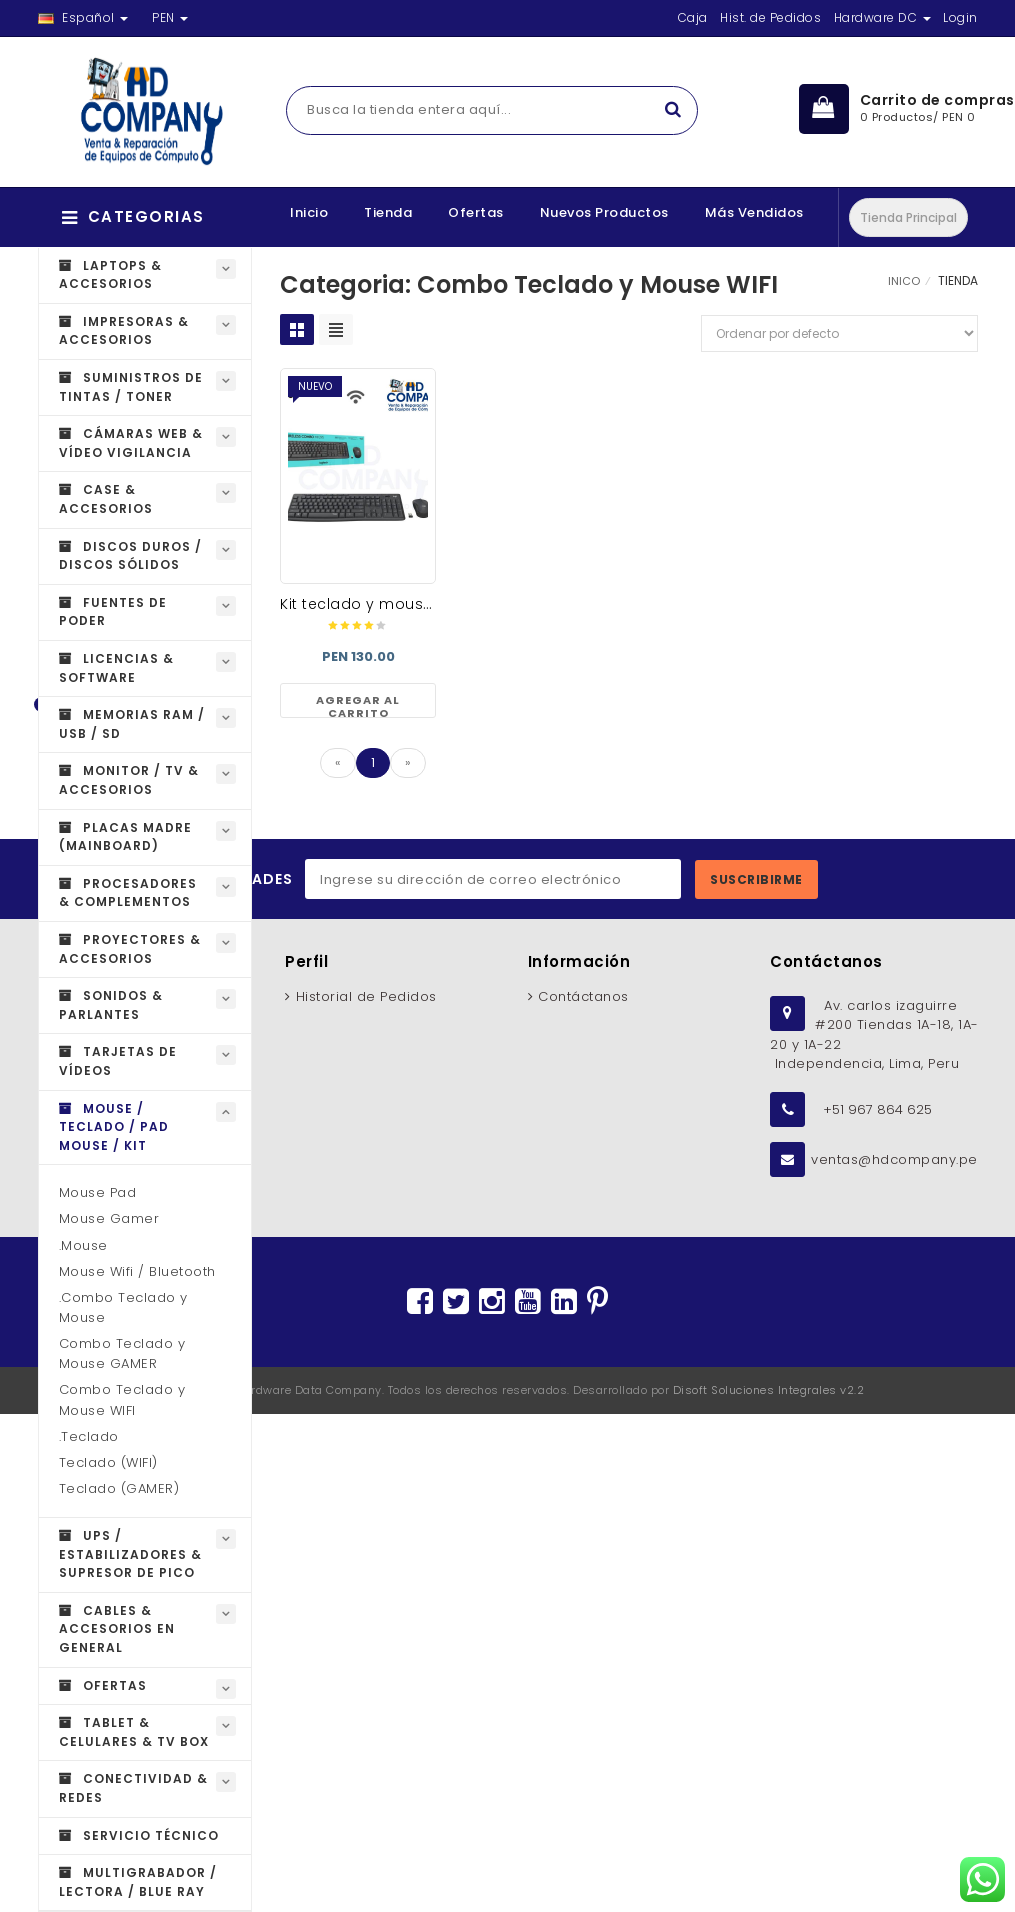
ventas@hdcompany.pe (894, 1159)
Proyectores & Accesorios (130, 949)
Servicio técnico (139, 1835)
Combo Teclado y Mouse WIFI (122, 1399)
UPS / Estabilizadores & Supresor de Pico (130, 1554)
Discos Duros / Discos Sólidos (130, 556)
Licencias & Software (116, 668)
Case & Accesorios (106, 499)
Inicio (309, 212)
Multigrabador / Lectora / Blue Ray (138, 1882)
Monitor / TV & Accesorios (129, 780)
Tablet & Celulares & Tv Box (134, 1732)
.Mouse (83, 1245)
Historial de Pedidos (366, 996)
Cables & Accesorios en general (117, 1629)
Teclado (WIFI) (108, 1462)
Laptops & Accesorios (110, 275)
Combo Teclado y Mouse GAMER (122, 1353)
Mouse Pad (98, 1192)
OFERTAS (103, 1685)
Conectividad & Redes (133, 1788)
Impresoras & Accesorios (124, 331)
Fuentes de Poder (113, 612)
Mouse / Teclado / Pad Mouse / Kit (114, 1127)
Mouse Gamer (109, 1218)
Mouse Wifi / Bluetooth (137, 1271)
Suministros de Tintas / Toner (131, 387)
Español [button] (83, 17)
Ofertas (476, 212)
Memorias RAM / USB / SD (132, 724)
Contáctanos (583, 996)
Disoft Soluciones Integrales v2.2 (769, 1390)
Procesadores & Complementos (128, 893)
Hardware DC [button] (882, 17)
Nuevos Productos (604, 212)
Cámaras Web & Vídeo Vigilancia (131, 443)
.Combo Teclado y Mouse (123, 1307)
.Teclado (89, 1436)
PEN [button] (170, 17)
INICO (904, 281)
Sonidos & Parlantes (111, 1005)
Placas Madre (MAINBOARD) (125, 837)
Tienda (388, 212)
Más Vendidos (754, 212)
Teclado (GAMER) (119, 1488)
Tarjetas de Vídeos (118, 1061)
